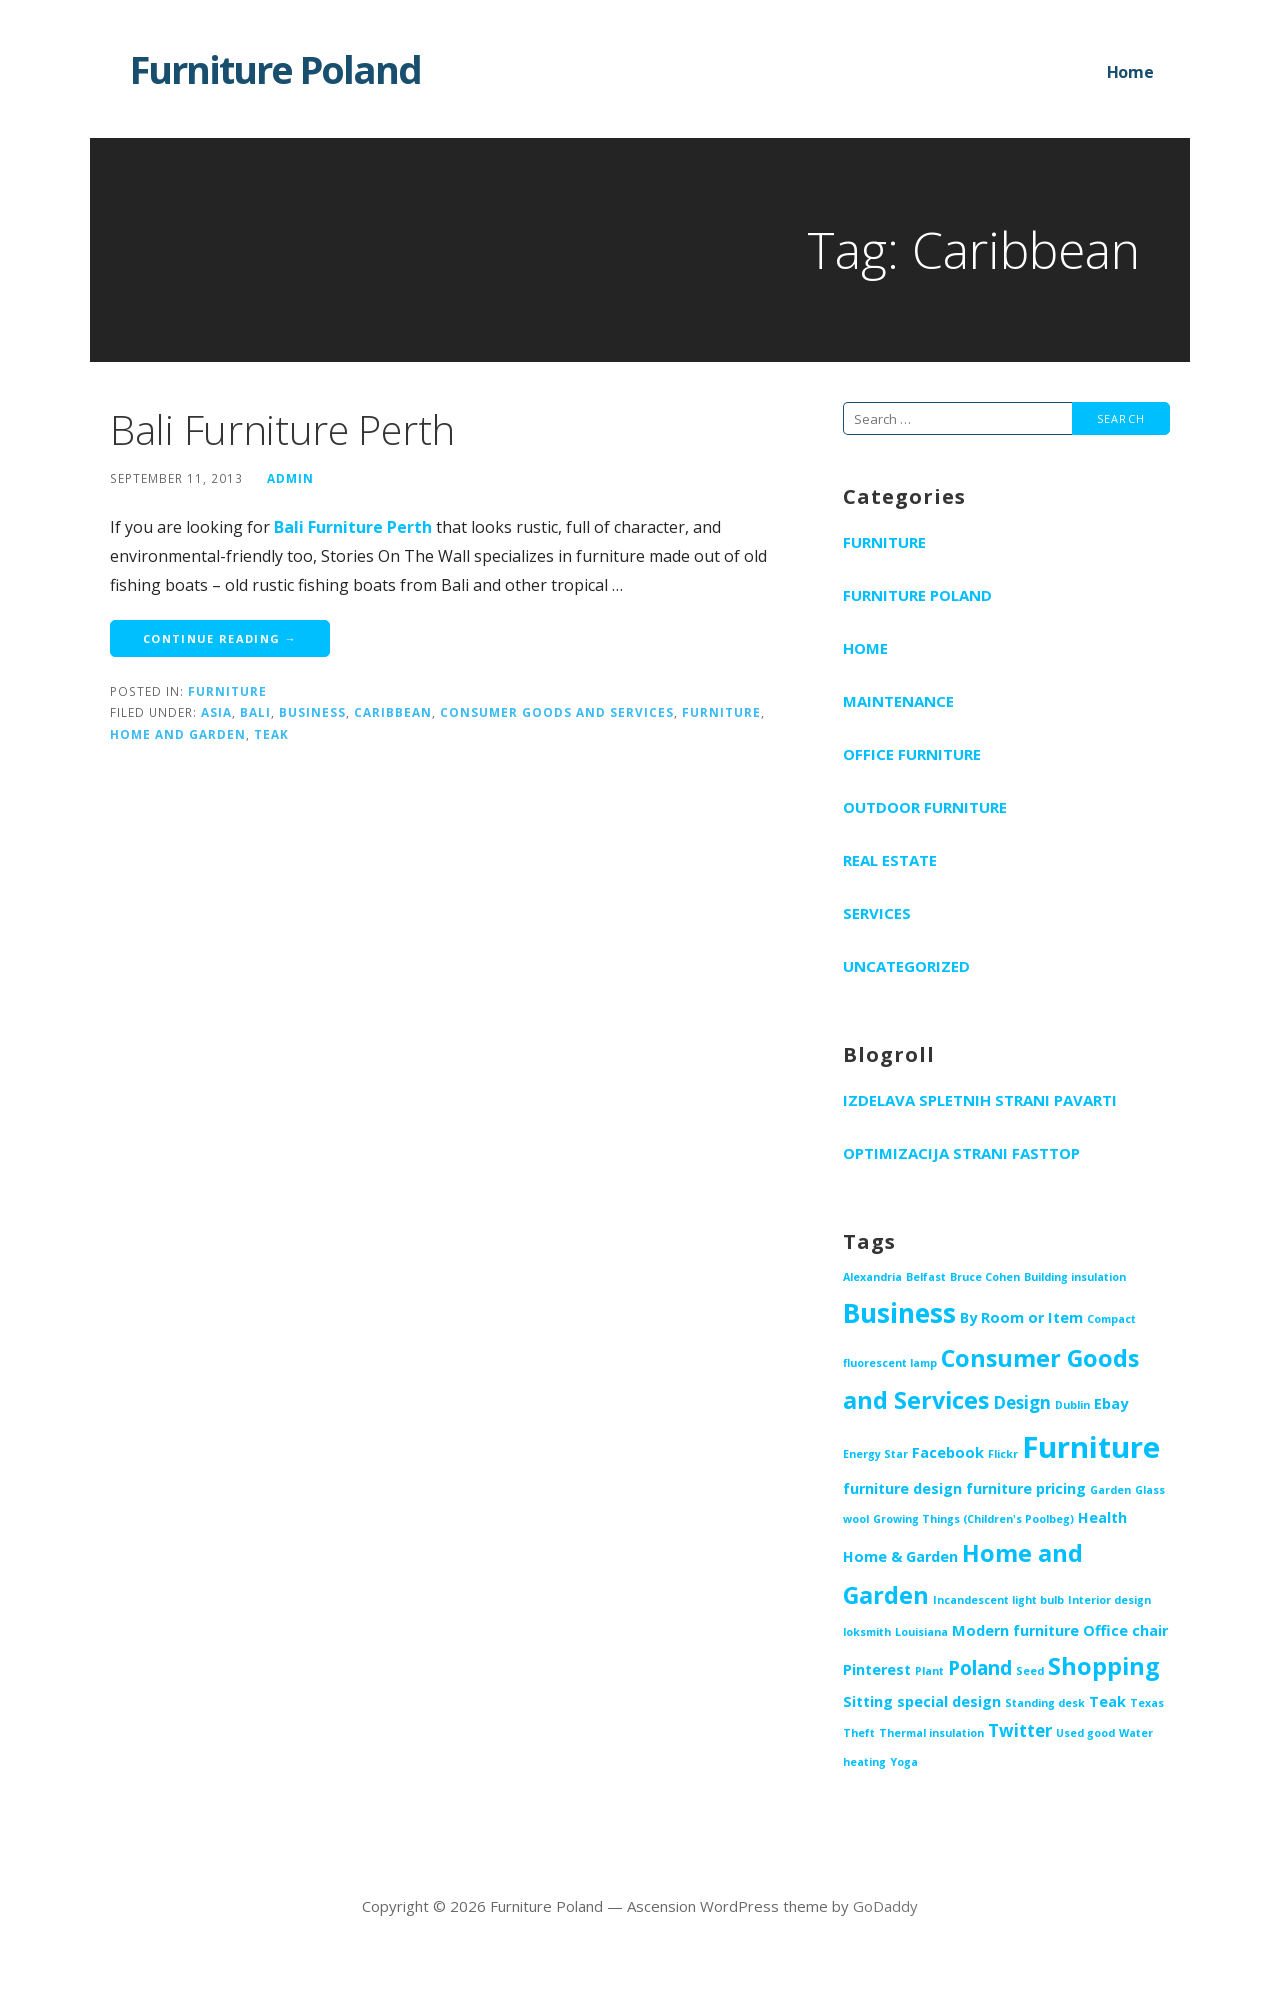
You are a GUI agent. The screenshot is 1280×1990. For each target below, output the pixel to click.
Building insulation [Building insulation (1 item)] (1075, 1277)
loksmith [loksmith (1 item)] (867, 1632)
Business (312, 712)
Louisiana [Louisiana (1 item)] (921, 1632)
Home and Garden (178, 734)
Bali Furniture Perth (282, 429)
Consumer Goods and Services (557, 712)
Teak (271, 734)
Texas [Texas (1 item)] (1147, 1703)
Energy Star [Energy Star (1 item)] (875, 1454)
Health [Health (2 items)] (1102, 1517)
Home (1130, 72)
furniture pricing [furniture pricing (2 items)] (1026, 1488)
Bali (255, 712)
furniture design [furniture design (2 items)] (902, 1488)
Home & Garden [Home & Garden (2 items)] (900, 1556)
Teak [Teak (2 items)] (1107, 1701)
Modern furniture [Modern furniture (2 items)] (1015, 1630)
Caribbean (393, 712)
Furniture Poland (275, 69)
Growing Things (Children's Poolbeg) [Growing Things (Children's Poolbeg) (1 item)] (973, 1519)
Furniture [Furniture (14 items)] (1091, 1447)
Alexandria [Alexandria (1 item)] (872, 1277)
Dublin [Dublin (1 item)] (1072, 1405)
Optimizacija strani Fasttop (961, 1153)
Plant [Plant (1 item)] (929, 1671)
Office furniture (912, 754)
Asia (216, 712)
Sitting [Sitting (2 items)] (868, 1701)
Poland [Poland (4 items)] (980, 1668)
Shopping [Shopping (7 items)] (1104, 1666)
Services (877, 913)
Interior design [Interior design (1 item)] (1109, 1600)
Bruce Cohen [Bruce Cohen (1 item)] (985, 1277)
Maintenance (898, 701)
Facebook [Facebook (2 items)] (948, 1452)
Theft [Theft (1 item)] (859, 1733)
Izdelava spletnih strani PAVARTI (980, 1100)
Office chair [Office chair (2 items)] (1125, 1630)
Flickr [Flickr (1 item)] (1003, 1454)
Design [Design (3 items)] (1022, 1402)
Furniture (227, 691)
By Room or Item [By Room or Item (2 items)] (1021, 1317)
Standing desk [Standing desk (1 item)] (1045, 1703)
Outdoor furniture (925, 807)
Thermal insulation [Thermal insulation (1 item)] (931, 1733)
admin (290, 478)
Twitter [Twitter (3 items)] (1020, 1730)
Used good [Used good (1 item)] (1085, 1733)
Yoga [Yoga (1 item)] (904, 1762)
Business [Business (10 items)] (899, 1313)
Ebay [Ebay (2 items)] (1111, 1403)
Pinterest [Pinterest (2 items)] (877, 1669)
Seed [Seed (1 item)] (1030, 1671)
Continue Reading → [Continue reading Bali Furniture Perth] (220, 638)
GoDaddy (885, 1906)
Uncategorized (906, 966)
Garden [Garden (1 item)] (1110, 1490)
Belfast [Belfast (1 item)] (926, 1277)
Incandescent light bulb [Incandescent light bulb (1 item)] (998, 1600)
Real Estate (890, 860)
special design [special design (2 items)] (949, 1701)
